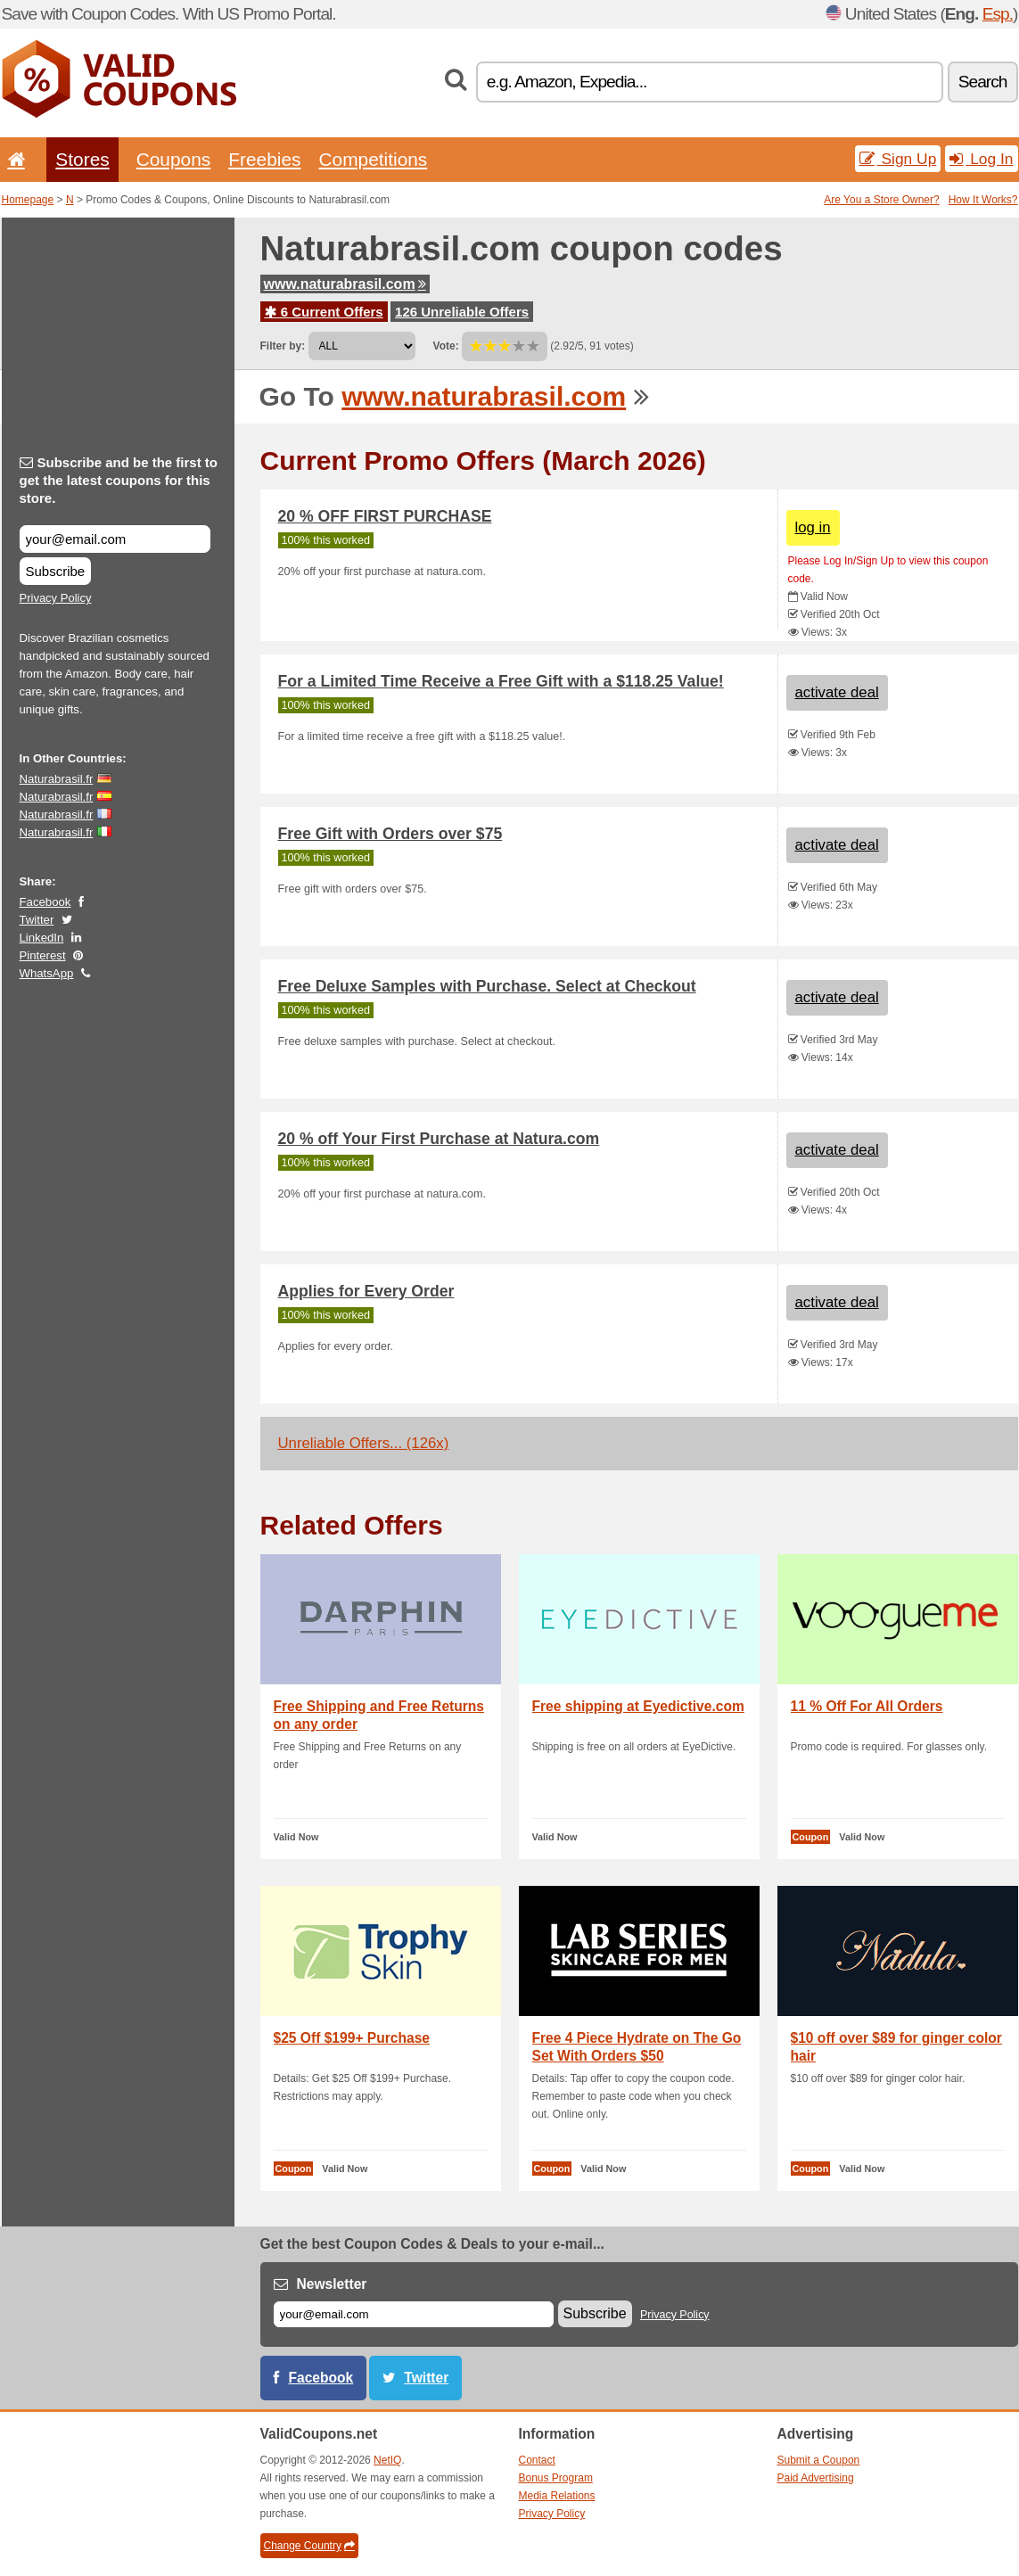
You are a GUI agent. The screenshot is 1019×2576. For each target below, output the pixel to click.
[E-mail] (414, 2314)
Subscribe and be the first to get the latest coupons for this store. (119, 480)
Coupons (173, 159)
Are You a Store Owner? (881, 199)
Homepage (28, 199)
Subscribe (56, 571)
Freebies (264, 159)
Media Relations (557, 2496)
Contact (537, 2460)
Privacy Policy (56, 598)
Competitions (372, 159)
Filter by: (283, 346)
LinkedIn (42, 937)
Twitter (37, 919)
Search (982, 81)
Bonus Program (556, 2478)
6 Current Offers (324, 311)
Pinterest (43, 955)
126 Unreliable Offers (462, 311)
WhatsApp (47, 973)
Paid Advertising (815, 2478)
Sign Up (898, 159)
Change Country (309, 2545)
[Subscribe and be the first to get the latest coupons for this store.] (115, 539)
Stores (82, 159)
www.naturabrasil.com (345, 284)
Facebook (45, 902)
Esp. (997, 13)
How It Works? (983, 199)
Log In (981, 159)
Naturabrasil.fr (57, 779)
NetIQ (387, 2460)
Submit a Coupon (818, 2460)
